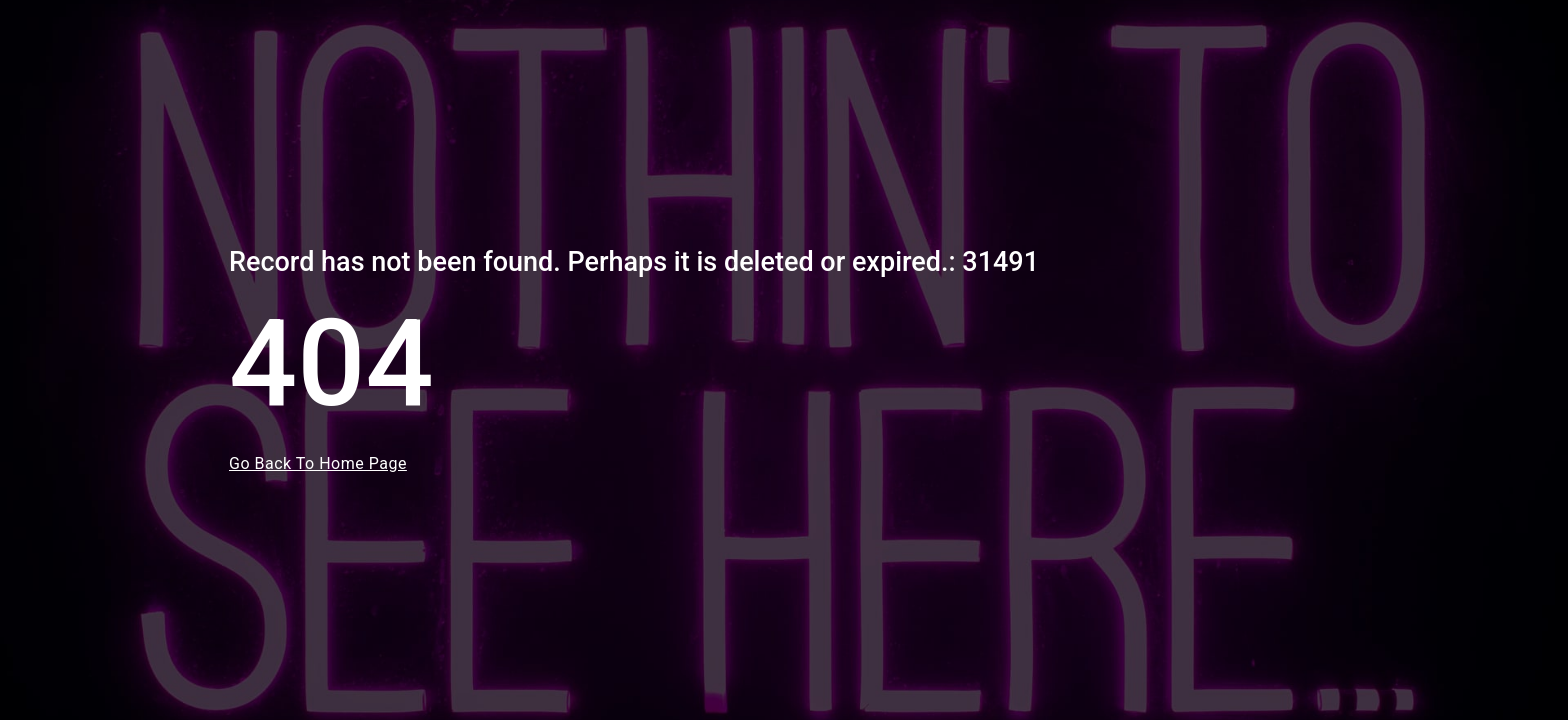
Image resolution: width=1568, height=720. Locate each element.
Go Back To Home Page (318, 463)
